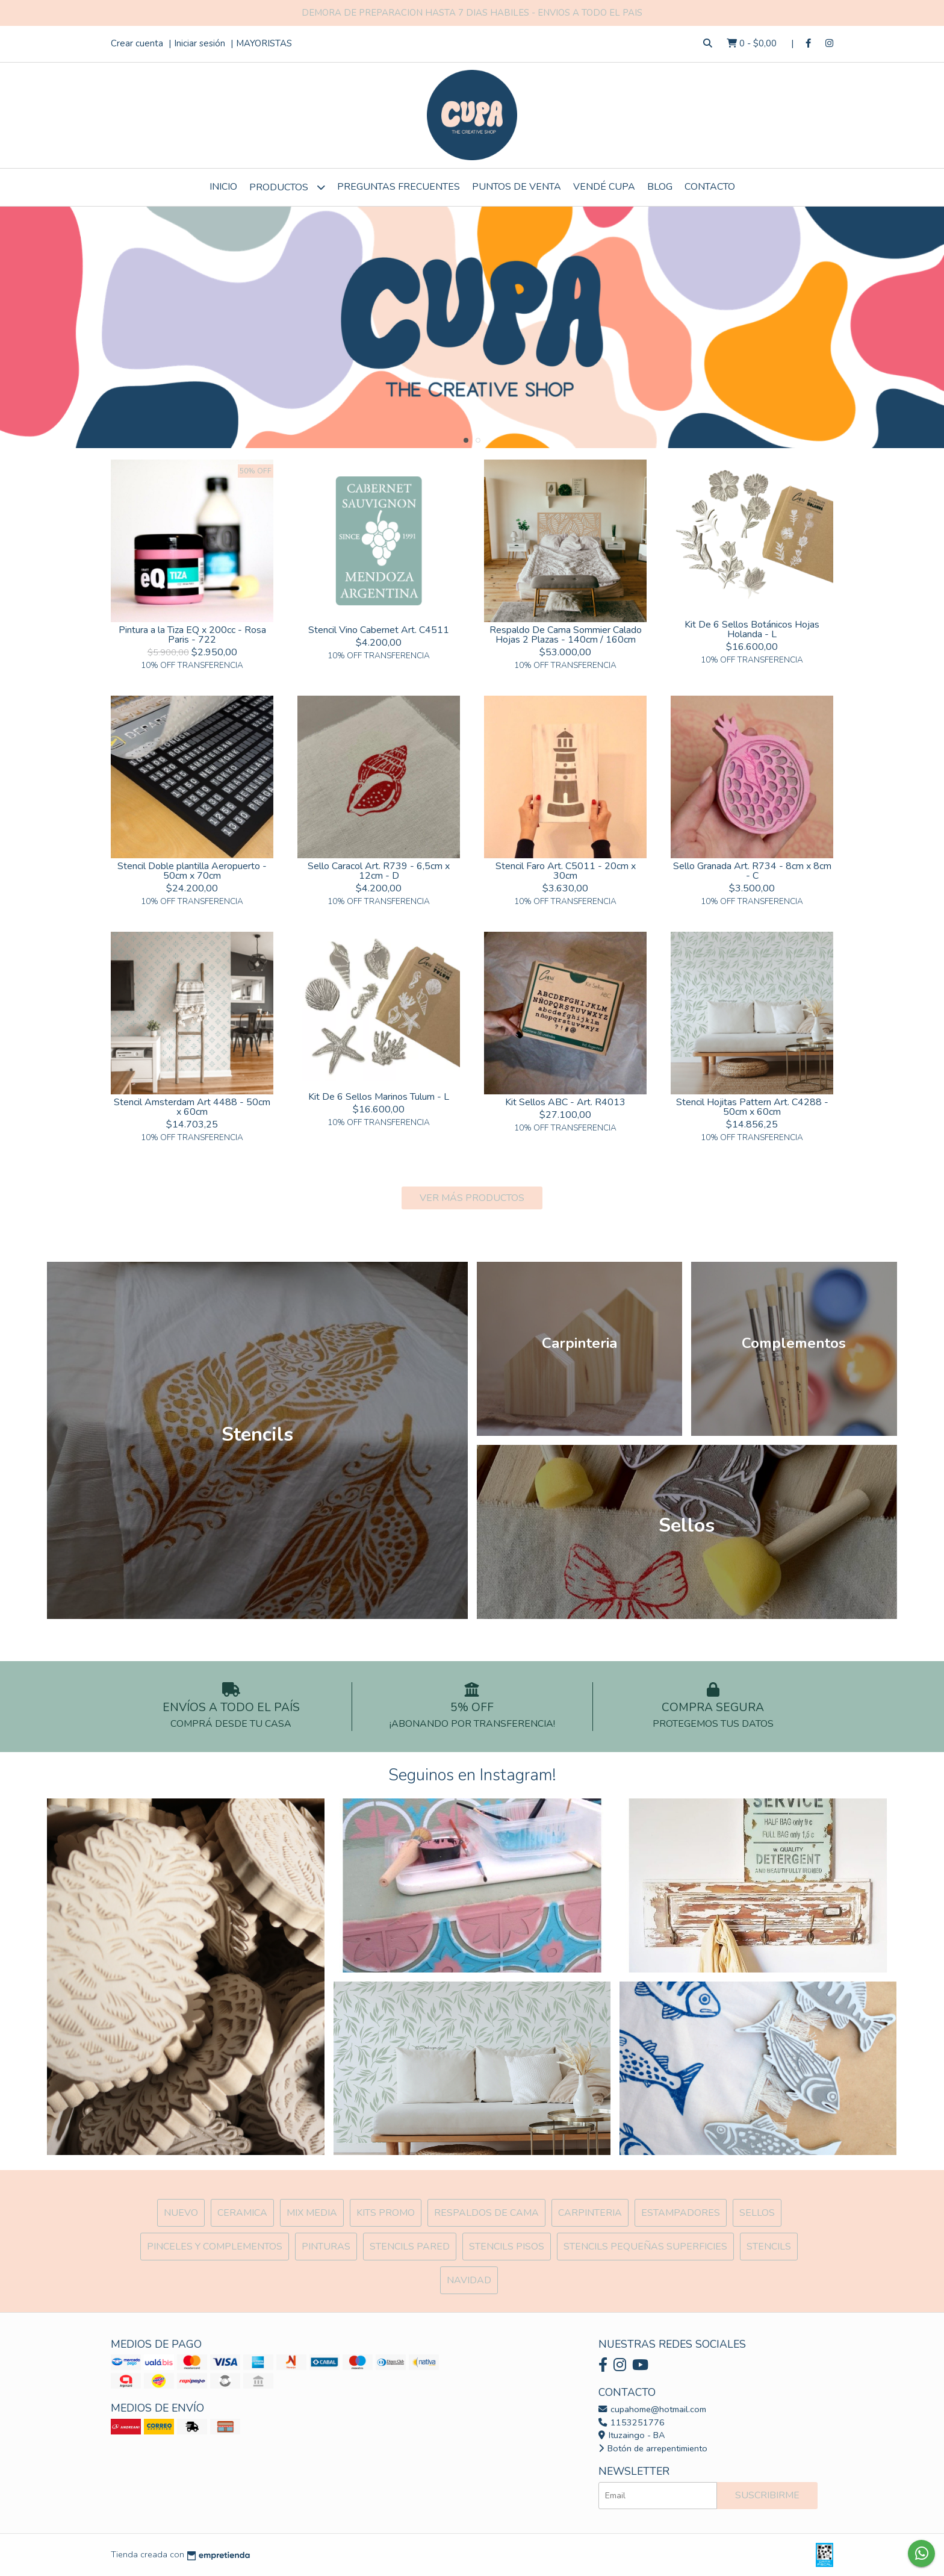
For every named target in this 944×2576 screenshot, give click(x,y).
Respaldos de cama (486, 2212)
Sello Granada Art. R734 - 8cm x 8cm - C (752, 870)
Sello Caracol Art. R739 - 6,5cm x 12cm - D (379, 870)
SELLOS (757, 2212)
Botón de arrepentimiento (652, 2448)
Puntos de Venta (516, 186)
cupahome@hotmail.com (652, 2409)
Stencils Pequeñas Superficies (645, 2246)
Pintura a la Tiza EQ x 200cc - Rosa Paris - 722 (192, 634)
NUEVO (181, 2212)
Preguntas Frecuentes (398, 186)
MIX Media (312, 2212)
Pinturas (326, 2246)
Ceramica (242, 2212)
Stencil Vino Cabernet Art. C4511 (378, 630)
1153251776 (631, 2422)
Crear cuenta (137, 43)
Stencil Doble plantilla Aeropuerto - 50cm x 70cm (192, 870)
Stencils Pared (410, 2246)
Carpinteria (590, 2212)
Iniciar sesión (199, 43)
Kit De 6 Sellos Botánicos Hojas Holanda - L (752, 629)
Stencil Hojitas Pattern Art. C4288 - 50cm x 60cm (752, 1107)
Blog (659, 186)
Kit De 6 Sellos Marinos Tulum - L (378, 1096)
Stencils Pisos (506, 2246)
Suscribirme (767, 2495)
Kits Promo (385, 2212)
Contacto (710, 186)
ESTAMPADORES (680, 2212)
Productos (287, 187)
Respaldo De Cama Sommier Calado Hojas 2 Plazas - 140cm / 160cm (565, 634)
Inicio (223, 186)
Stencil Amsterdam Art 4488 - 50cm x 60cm (192, 1107)
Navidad (469, 2280)
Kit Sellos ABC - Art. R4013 (565, 1102)
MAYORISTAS (264, 43)
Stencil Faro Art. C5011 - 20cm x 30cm (565, 870)
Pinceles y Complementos (214, 2246)
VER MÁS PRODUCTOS (472, 1198)
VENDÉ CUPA (604, 186)
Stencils (769, 2246)
